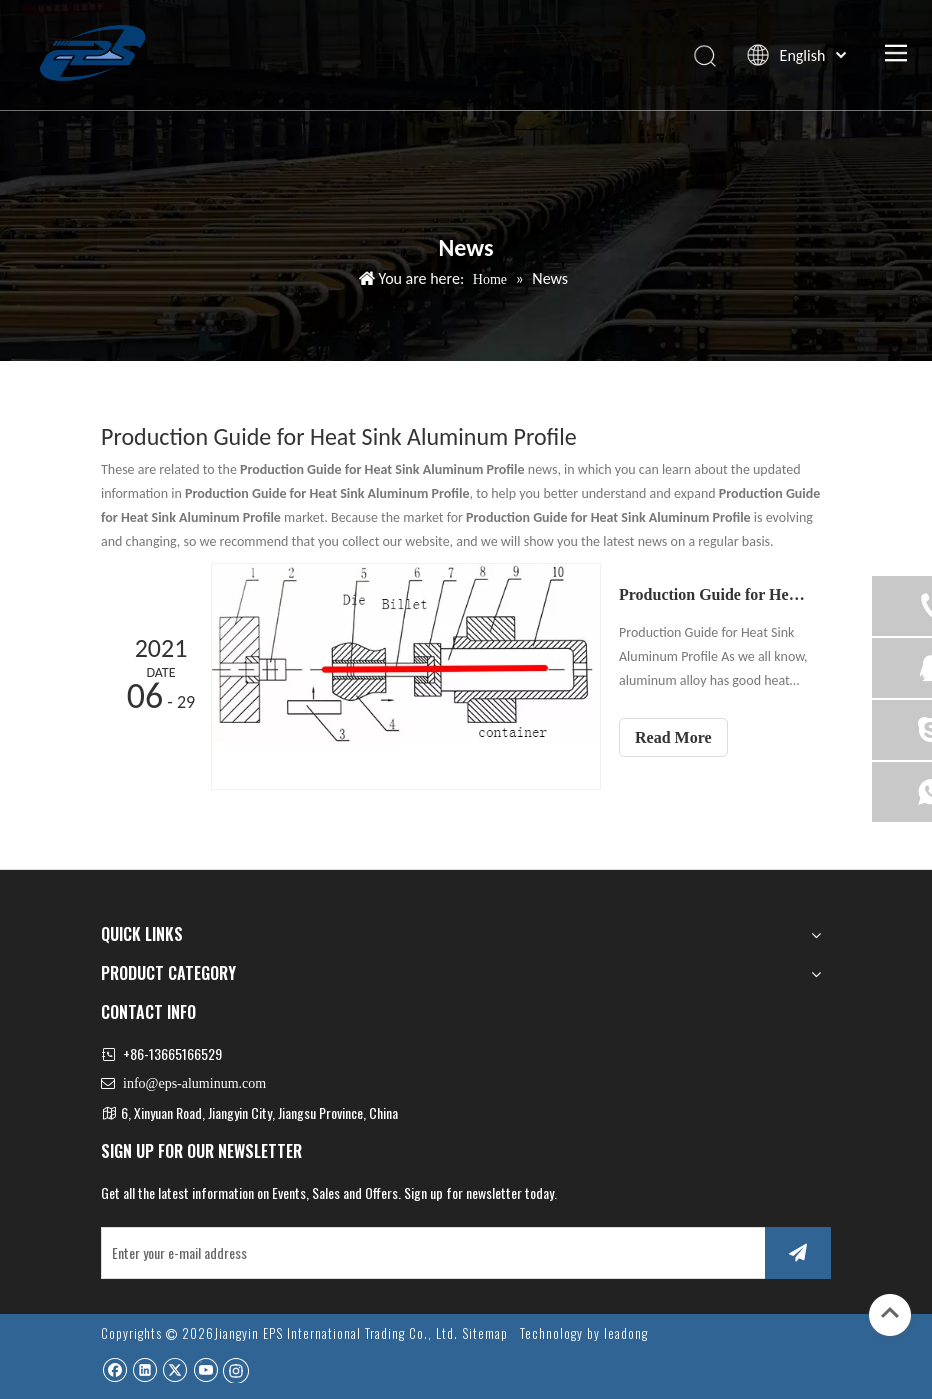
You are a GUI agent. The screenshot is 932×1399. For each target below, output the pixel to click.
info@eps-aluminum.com (194, 1083)
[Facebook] (114, 1369)
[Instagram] (236, 1370)
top (890, 1313)
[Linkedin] (144, 1369)
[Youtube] (205, 1369)
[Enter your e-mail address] (429, 1253)
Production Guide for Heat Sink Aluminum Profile (714, 594)
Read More (673, 737)
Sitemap (485, 1333)
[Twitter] (174, 1369)
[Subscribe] (798, 1253)
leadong (626, 1333)
